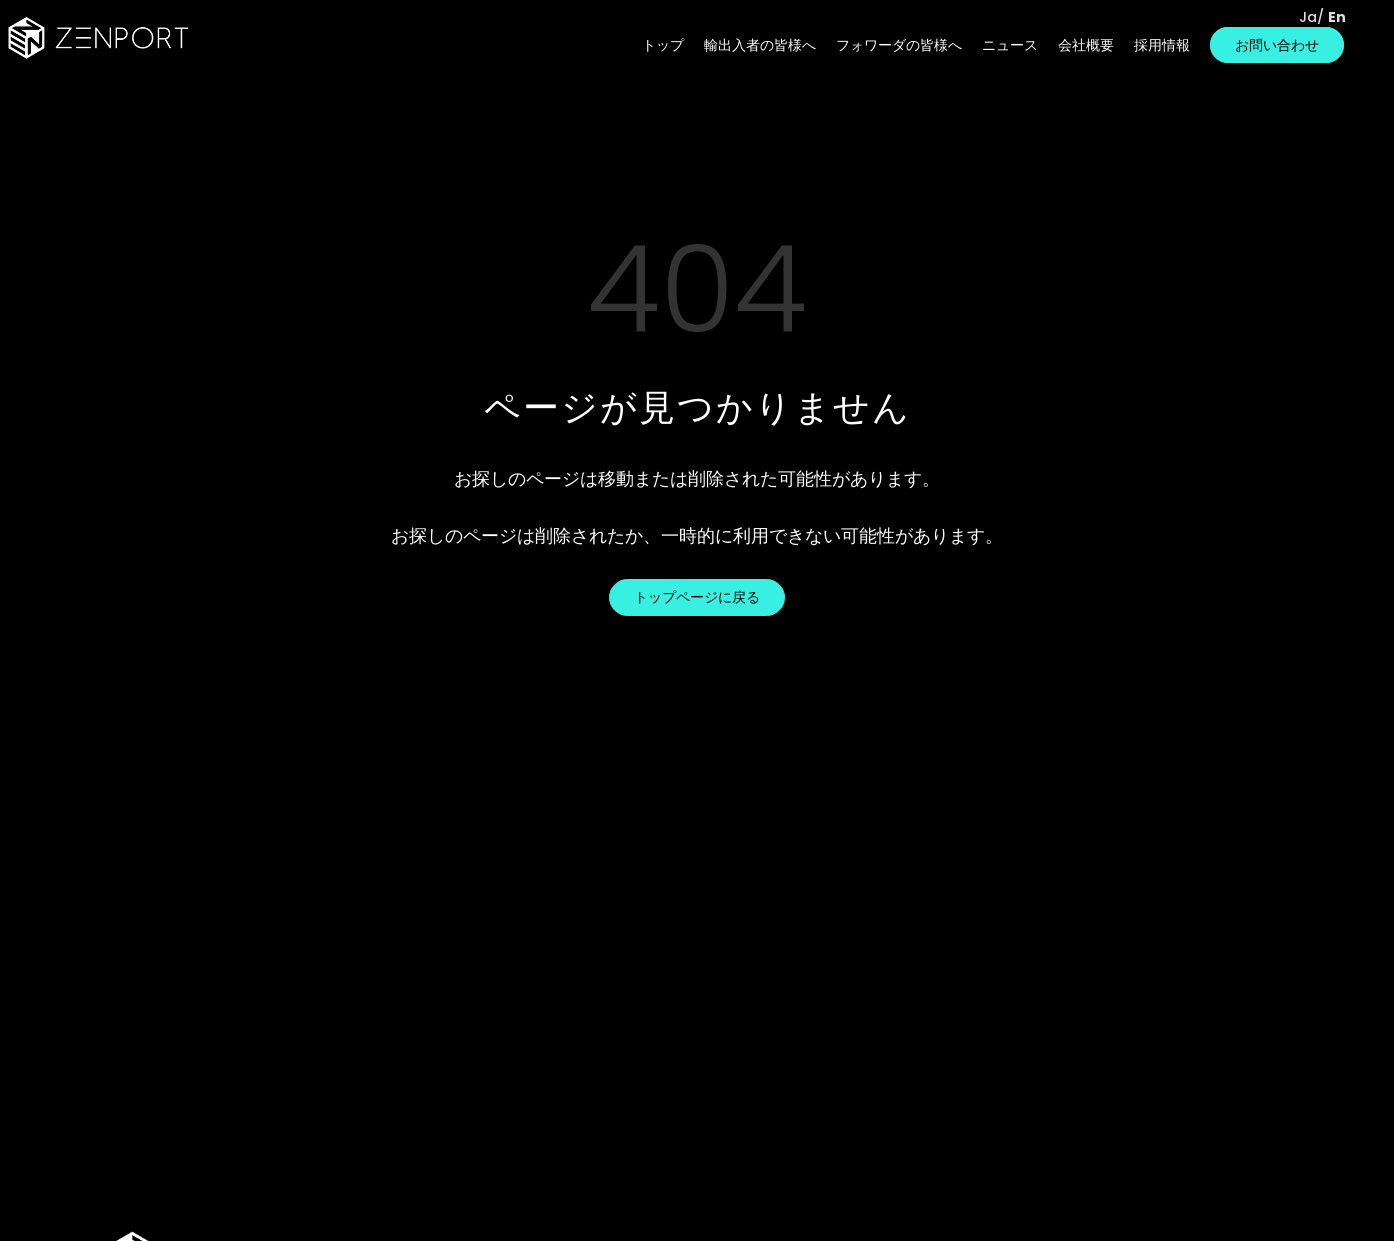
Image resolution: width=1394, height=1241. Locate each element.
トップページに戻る (697, 597)
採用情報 (1162, 45)
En (1337, 17)
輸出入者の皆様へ (760, 45)
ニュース (1010, 45)
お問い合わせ (1277, 45)
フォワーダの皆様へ (899, 45)
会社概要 (1086, 45)
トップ (663, 45)
